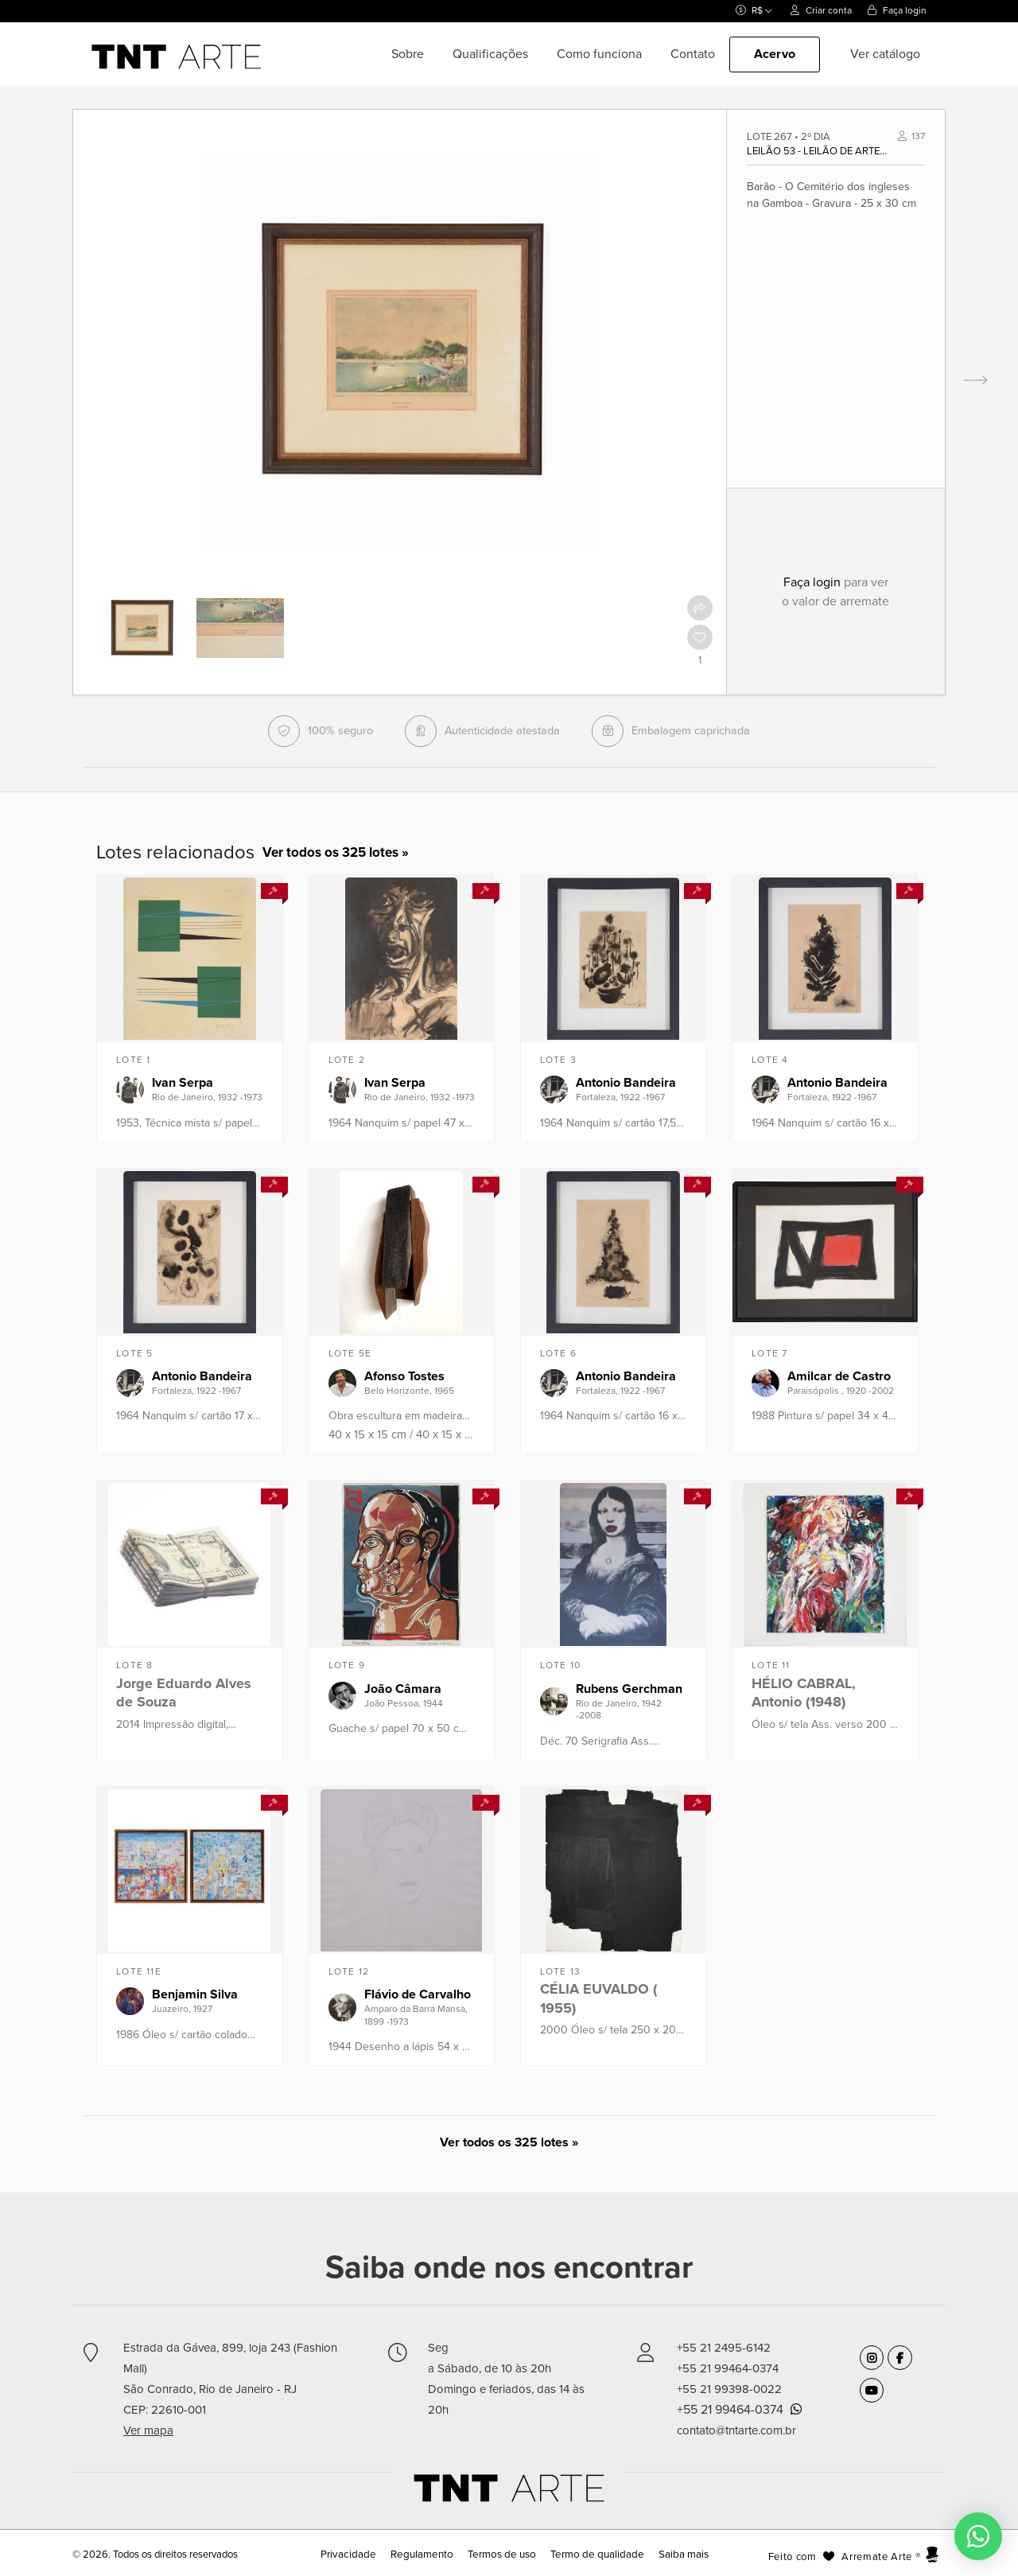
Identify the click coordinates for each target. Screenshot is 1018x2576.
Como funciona (599, 54)
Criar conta (821, 10)
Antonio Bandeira (626, 1083)
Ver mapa (148, 2430)
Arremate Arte (876, 2557)
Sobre (407, 54)
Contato (692, 54)
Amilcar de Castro (839, 1376)
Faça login (897, 10)
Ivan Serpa (182, 1083)
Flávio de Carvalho (417, 1994)
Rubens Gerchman (629, 1689)
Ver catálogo (885, 54)
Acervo (774, 54)
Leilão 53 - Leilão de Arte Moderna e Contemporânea (818, 151)
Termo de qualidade (592, 2554)
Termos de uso (502, 2554)
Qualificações (490, 54)
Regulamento (426, 2554)
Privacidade (357, 2554)
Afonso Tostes (404, 1376)
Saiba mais (675, 2554)
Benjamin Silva (195, 1994)
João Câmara (402, 1689)
